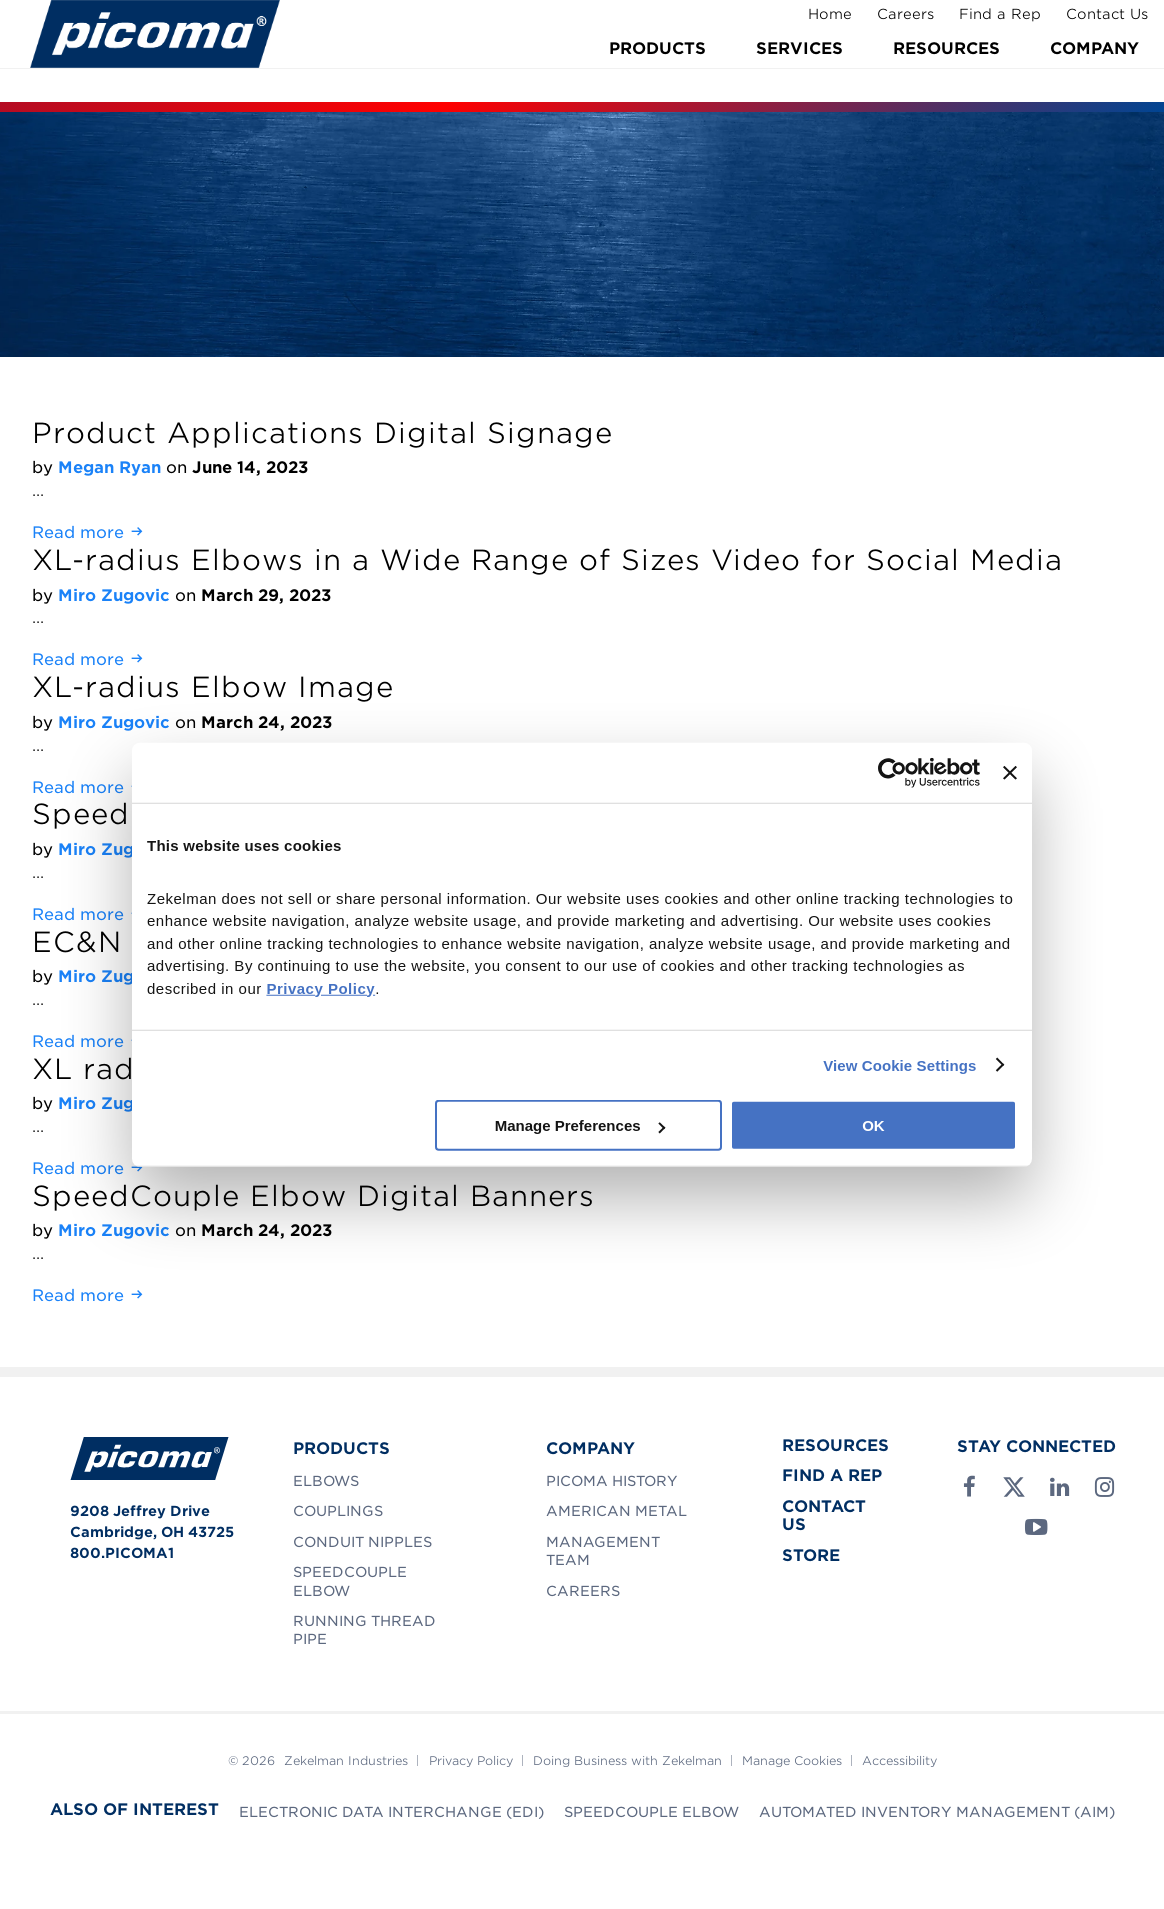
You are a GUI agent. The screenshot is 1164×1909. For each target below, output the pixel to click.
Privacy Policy (471, 1760)
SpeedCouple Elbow (651, 1812)
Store (811, 1555)
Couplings (338, 1511)
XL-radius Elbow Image (213, 687)
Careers (893, 23)
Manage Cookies (792, 1760)
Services (799, 72)
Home (818, 23)
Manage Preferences (580, 1125)
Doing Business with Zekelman (627, 1760)
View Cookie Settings (899, 1064)
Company (1094, 72)
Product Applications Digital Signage (322, 433)
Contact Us (1095, 23)
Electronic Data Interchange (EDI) (391, 1812)
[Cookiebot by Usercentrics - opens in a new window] (892, 772)
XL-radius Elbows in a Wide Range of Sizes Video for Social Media (547, 560)
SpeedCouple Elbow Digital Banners (313, 1196)
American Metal (616, 1511)
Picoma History (612, 1481)
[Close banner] (1010, 772)
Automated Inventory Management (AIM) (937, 1812)
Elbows (326, 1481)
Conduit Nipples (362, 1542)
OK (873, 1125)
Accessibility (899, 1760)
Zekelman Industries (346, 1760)
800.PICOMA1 (122, 1553)
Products (657, 72)
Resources (946, 72)
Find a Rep (988, 23)
